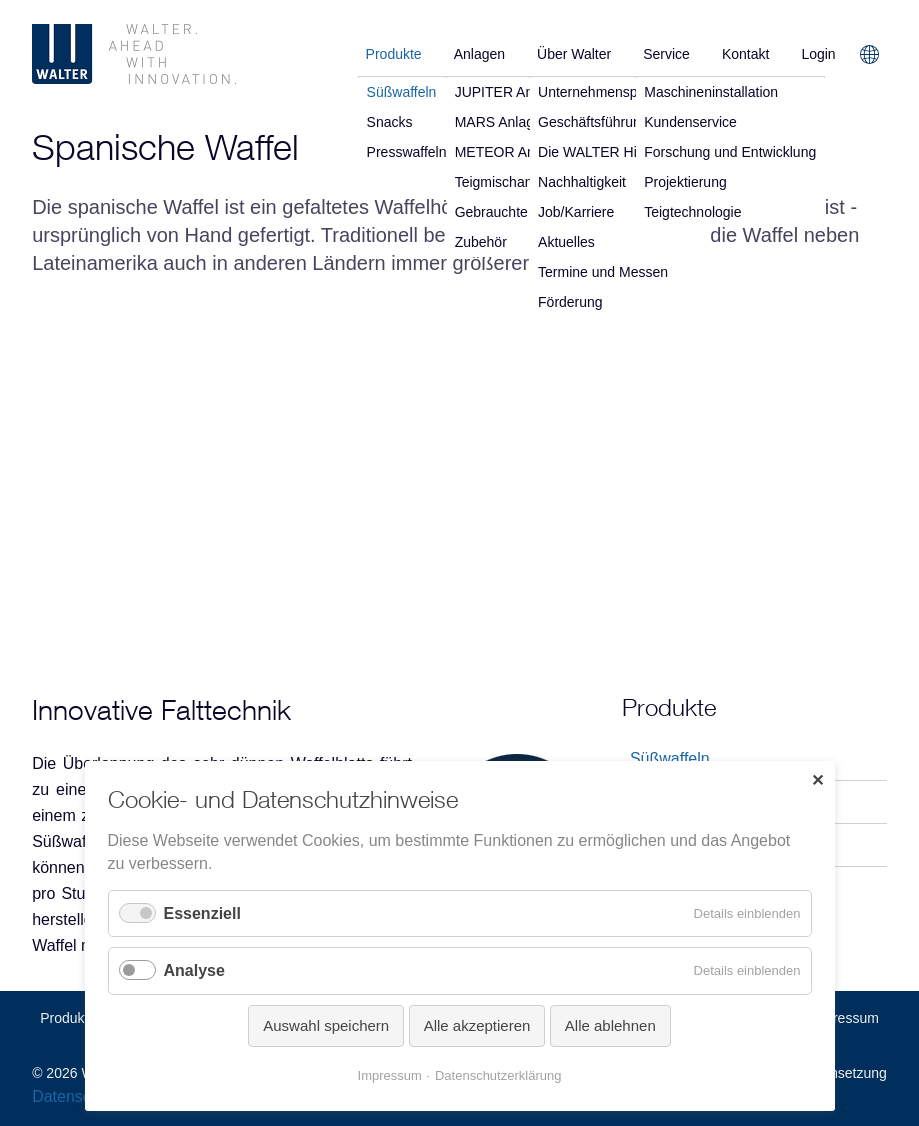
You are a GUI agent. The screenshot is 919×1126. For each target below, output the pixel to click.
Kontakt (745, 54)
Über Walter (574, 54)
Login (818, 54)
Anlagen (479, 54)
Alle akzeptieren (477, 1025)
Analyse (194, 970)
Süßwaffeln (670, 758)
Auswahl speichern (326, 1025)
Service (666, 54)
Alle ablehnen (610, 1025)
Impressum (844, 1018)
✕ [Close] (817, 780)
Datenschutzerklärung (498, 1075)
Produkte (394, 54)
